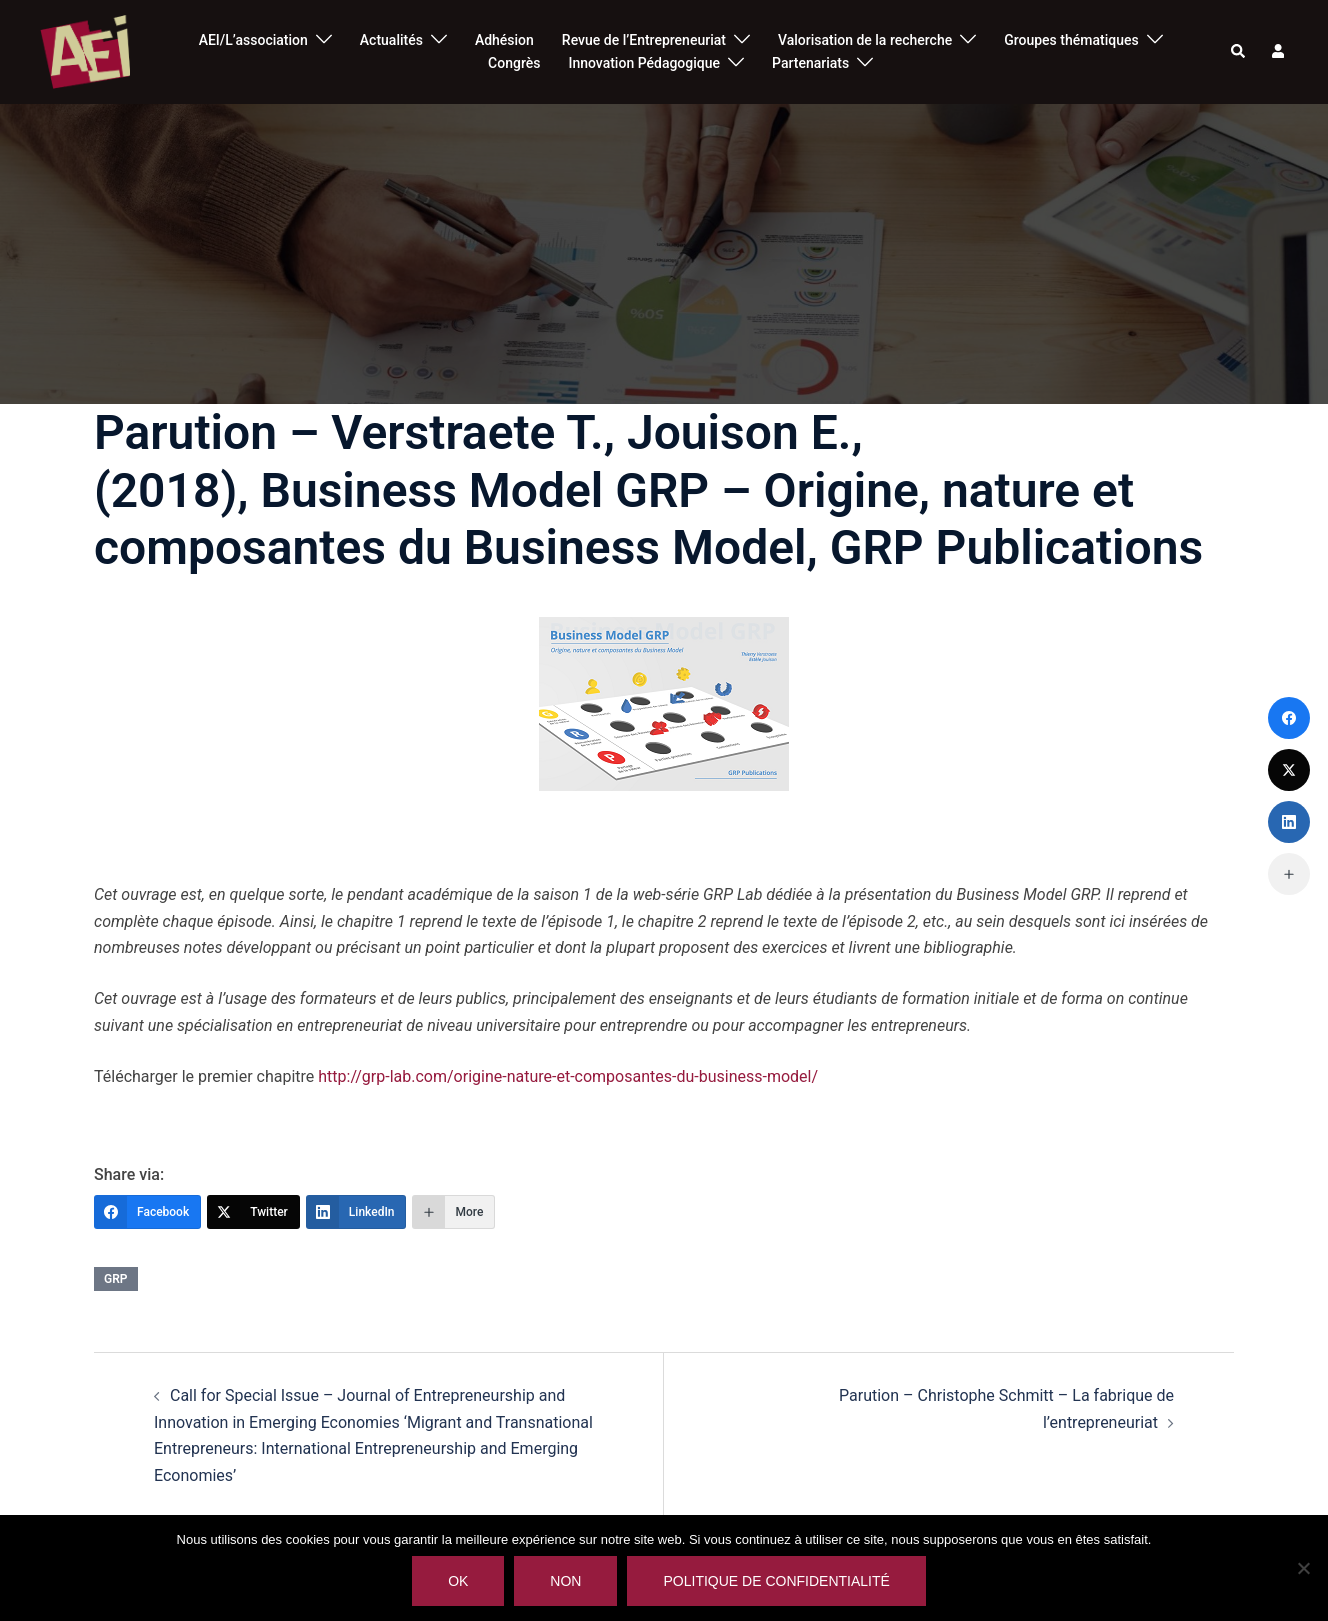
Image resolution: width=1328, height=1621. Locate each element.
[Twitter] (253, 1212)
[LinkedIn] (356, 1212)
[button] (1239, 52)
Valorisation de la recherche (865, 40)
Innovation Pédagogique (644, 63)
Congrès (514, 63)
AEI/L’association (253, 40)
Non (565, 1581)
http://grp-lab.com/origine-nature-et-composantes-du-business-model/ (568, 1076)
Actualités (391, 40)
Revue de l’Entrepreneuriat (644, 40)
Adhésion (504, 40)
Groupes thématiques (1071, 40)
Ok (458, 1581)
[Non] (1303, 1568)
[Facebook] (147, 1212)
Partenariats (810, 63)
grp (116, 1279)
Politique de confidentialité (776, 1581)
